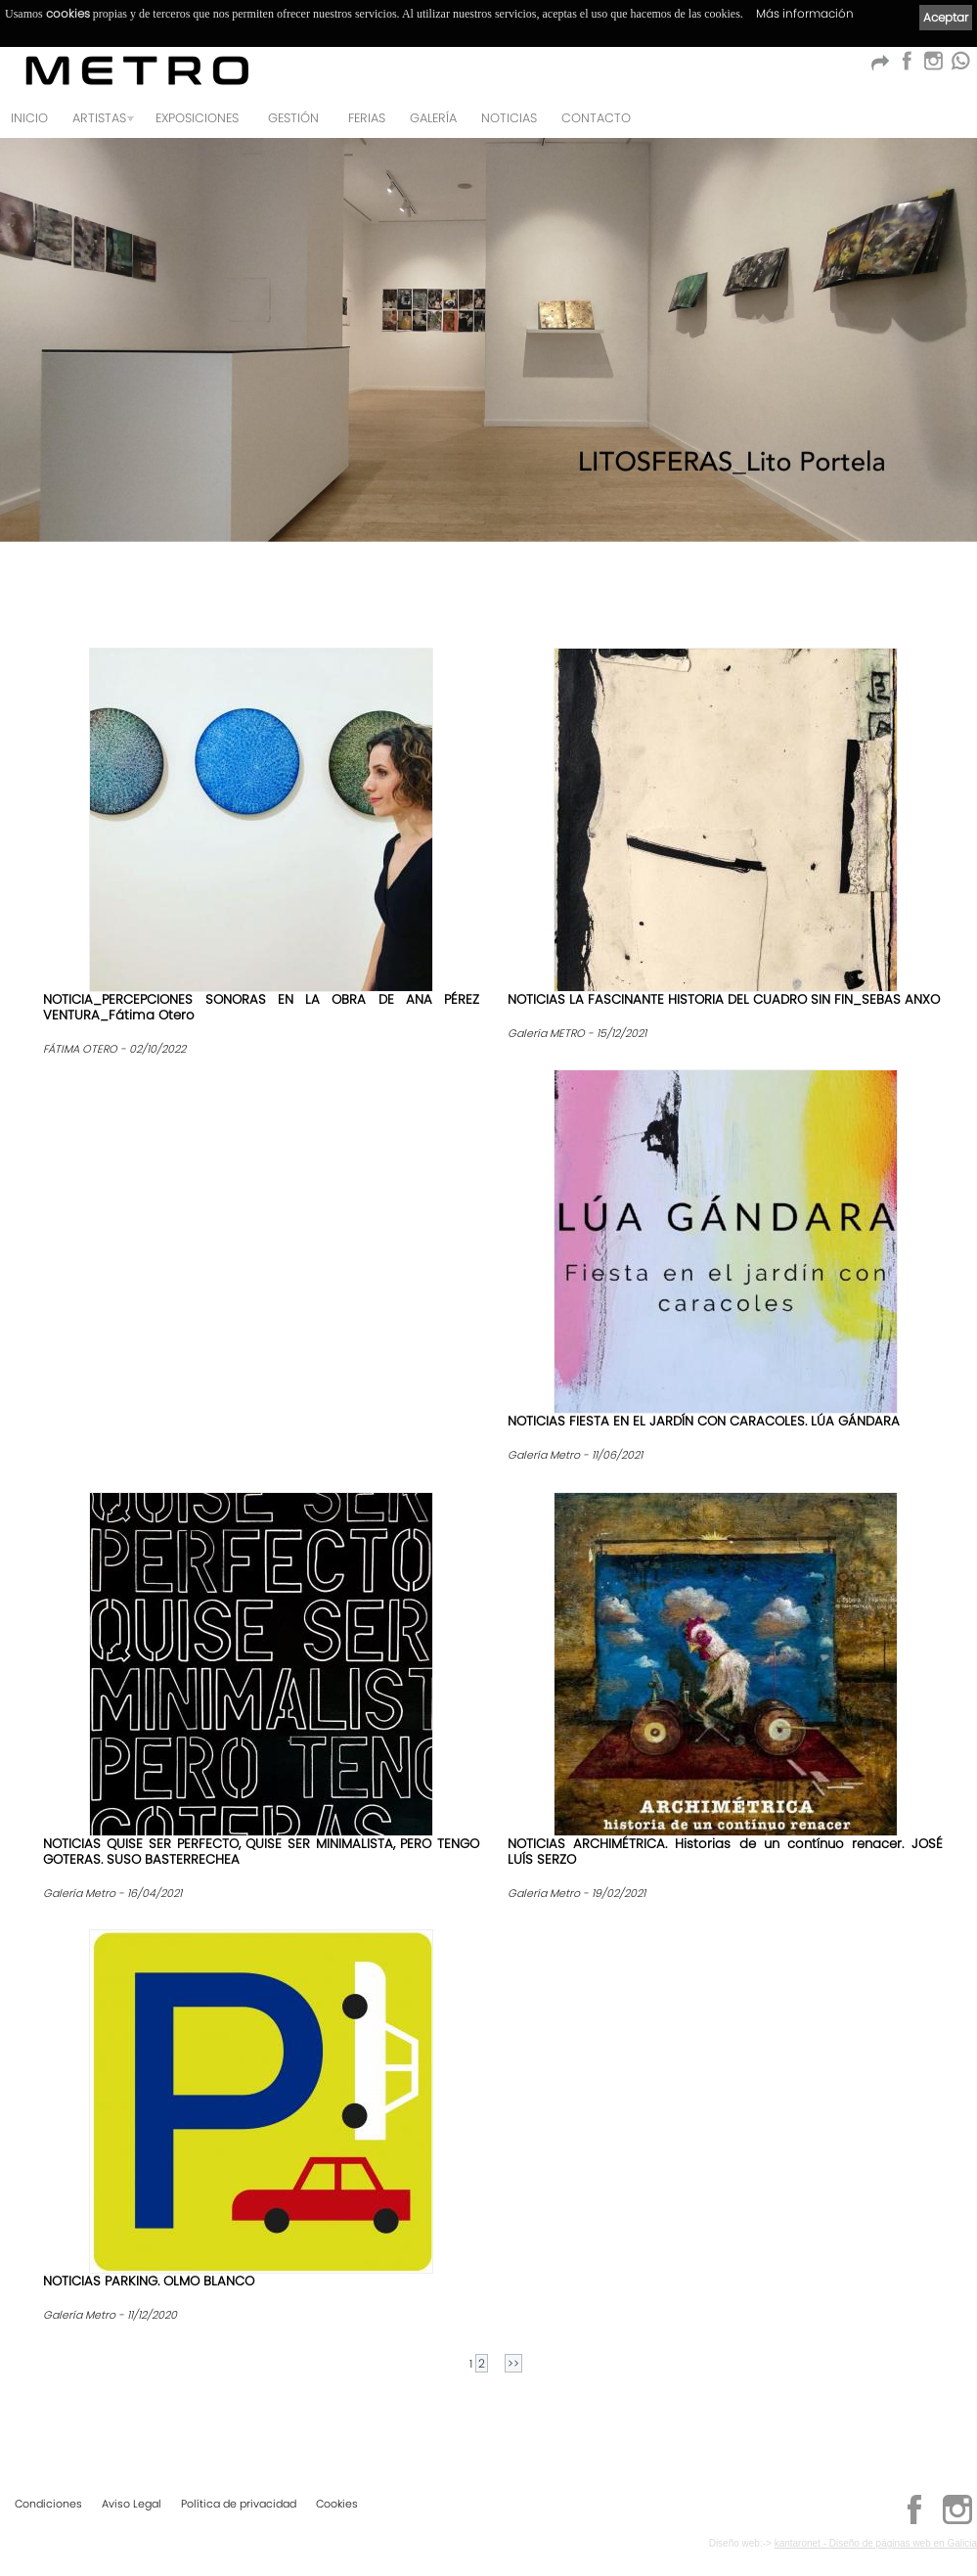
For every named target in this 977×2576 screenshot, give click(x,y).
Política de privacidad (238, 2503)
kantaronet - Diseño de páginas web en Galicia (876, 2543)
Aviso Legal (131, 2503)
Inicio (29, 118)
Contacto (596, 118)
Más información (805, 13)
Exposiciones (197, 118)
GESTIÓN (293, 118)
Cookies (337, 2503)
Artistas (99, 118)
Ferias (366, 118)
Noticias (509, 118)
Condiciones (48, 2503)
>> (513, 2363)
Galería (433, 118)
